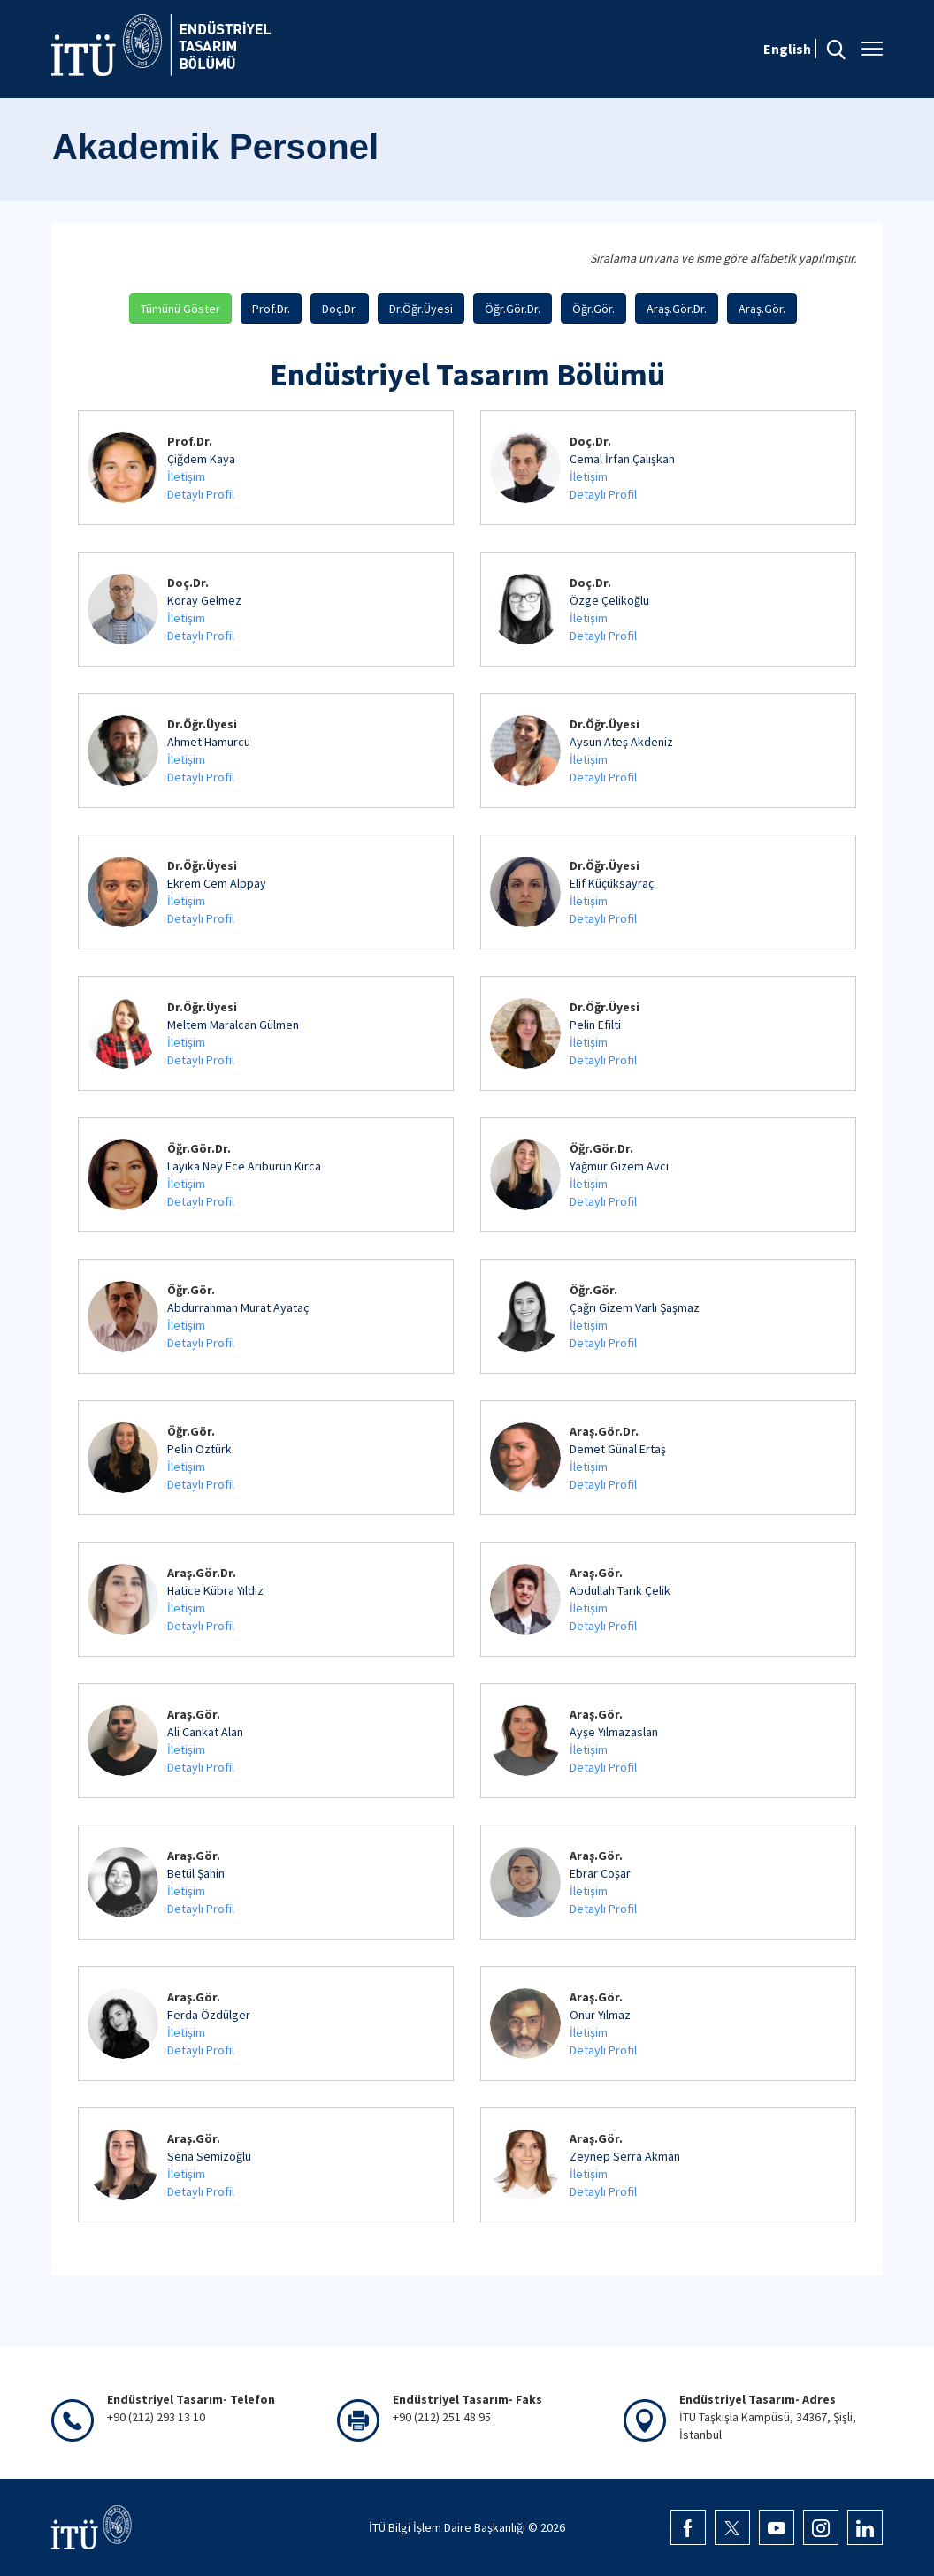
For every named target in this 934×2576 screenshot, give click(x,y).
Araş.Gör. (762, 308)
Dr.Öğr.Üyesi (421, 308)
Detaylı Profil (200, 494)
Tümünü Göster (180, 308)
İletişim (186, 476)
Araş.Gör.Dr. (677, 308)
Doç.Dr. (339, 308)
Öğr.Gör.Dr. (512, 308)
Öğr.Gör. (593, 308)
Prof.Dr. (271, 308)
